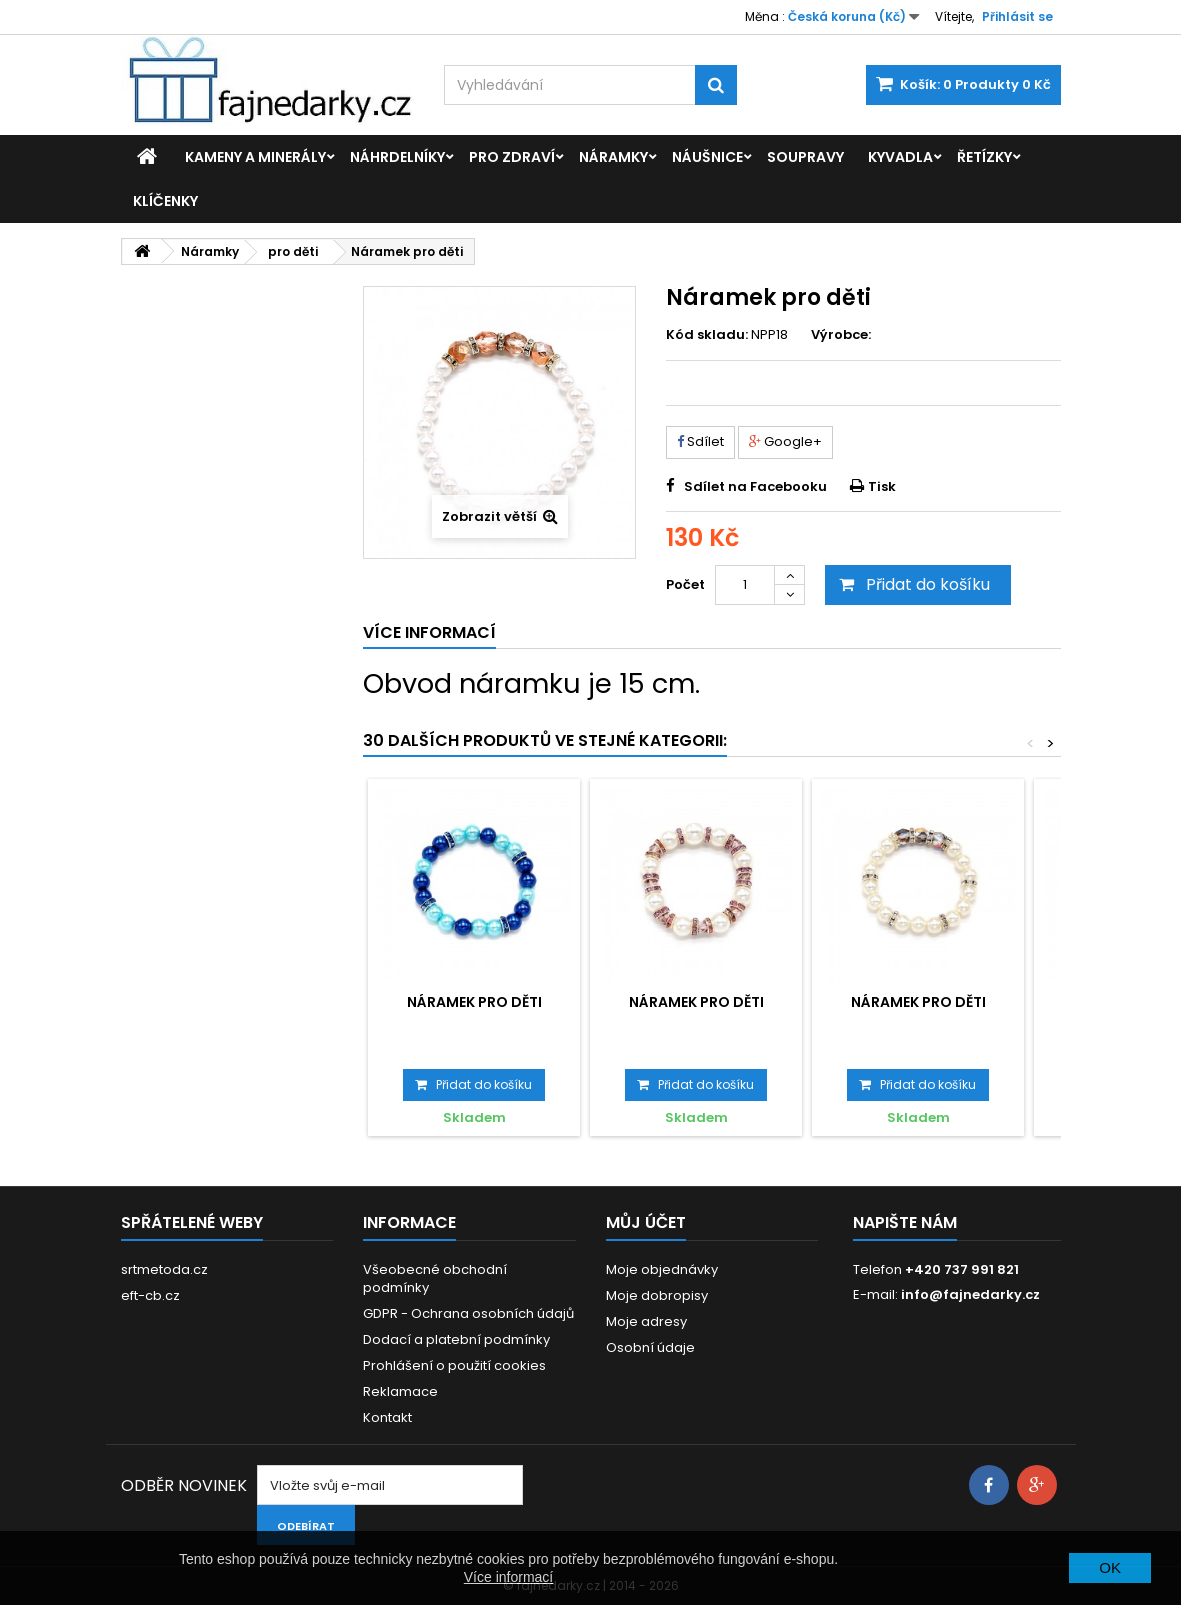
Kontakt (387, 1417)
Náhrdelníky (397, 157)
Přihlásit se (1017, 16)
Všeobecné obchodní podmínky (435, 1278)
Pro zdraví (512, 157)
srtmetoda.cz (164, 1269)
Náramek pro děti (474, 1002)
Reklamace (400, 1391)
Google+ (785, 441)
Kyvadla (900, 157)
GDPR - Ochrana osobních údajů (468, 1313)
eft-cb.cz (150, 1295)
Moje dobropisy (657, 1295)
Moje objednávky (662, 1269)
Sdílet (700, 441)
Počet (685, 584)
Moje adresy (646, 1321)
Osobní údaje (650, 1347)
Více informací (508, 1577)
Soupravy (805, 157)
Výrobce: (841, 335)
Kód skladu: (707, 335)
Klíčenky (165, 201)
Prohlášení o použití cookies (454, 1365)
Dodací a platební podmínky (456, 1339)
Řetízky (984, 157)
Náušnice (707, 157)
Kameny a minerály (255, 157)
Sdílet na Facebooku (755, 486)
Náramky (613, 157)
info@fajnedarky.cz (970, 1294)
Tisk (882, 486)
